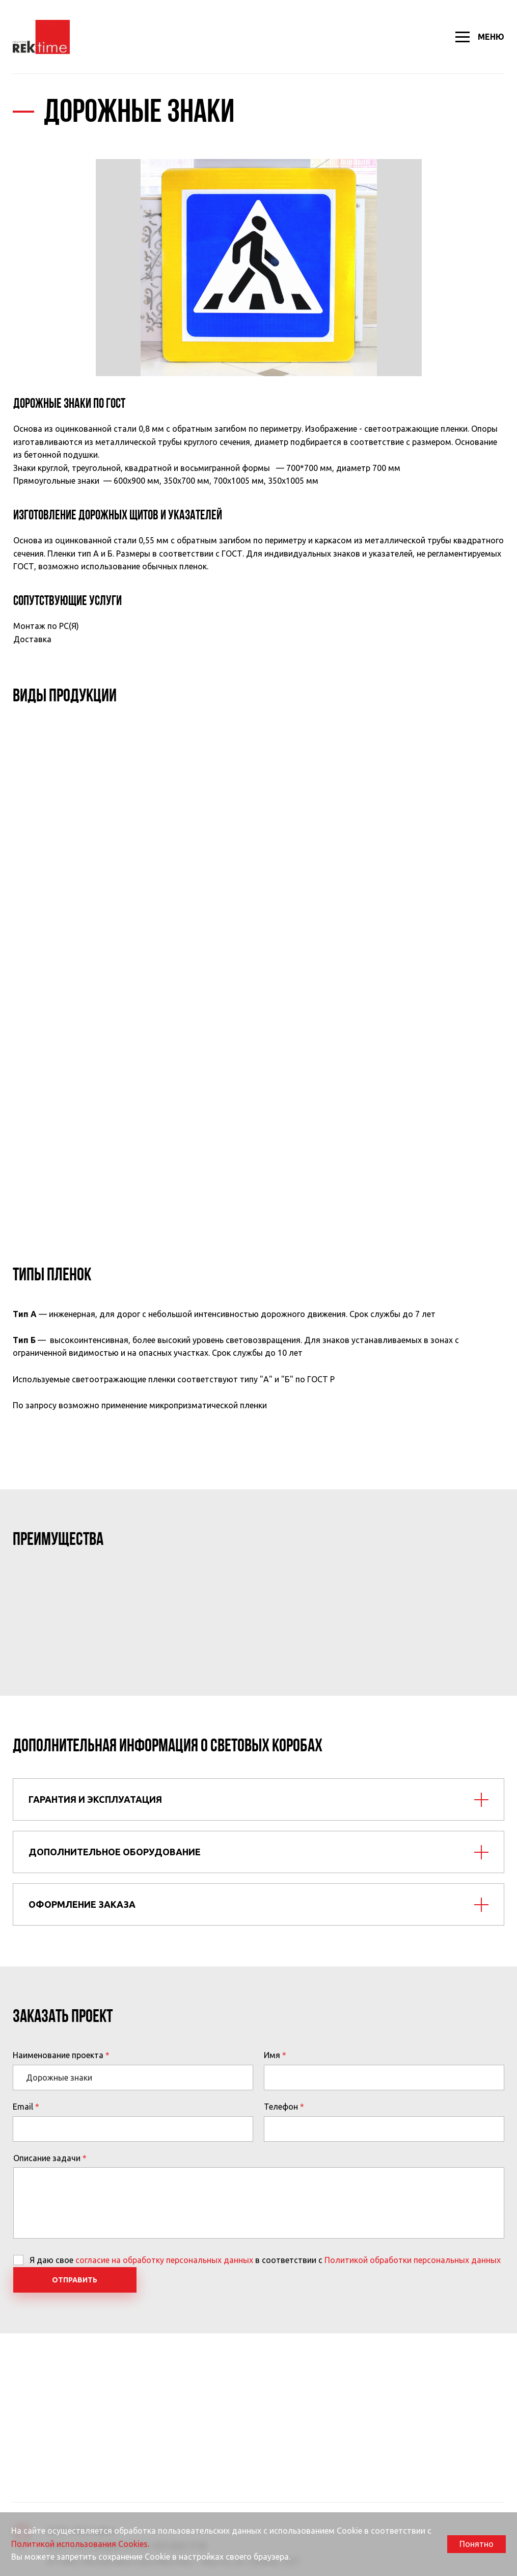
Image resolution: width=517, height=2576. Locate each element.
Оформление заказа (82, 1904)
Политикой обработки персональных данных (412, 2260)
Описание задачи (46, 2158)
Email (23, 2106)
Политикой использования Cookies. (80, 2543)
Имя (272, 2055)
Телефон (281, 2106)
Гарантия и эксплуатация (95, 1799)
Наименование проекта (58, 2055)
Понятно (476, 2543)
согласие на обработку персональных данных (164, 2260)
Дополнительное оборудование (115, 1852)
